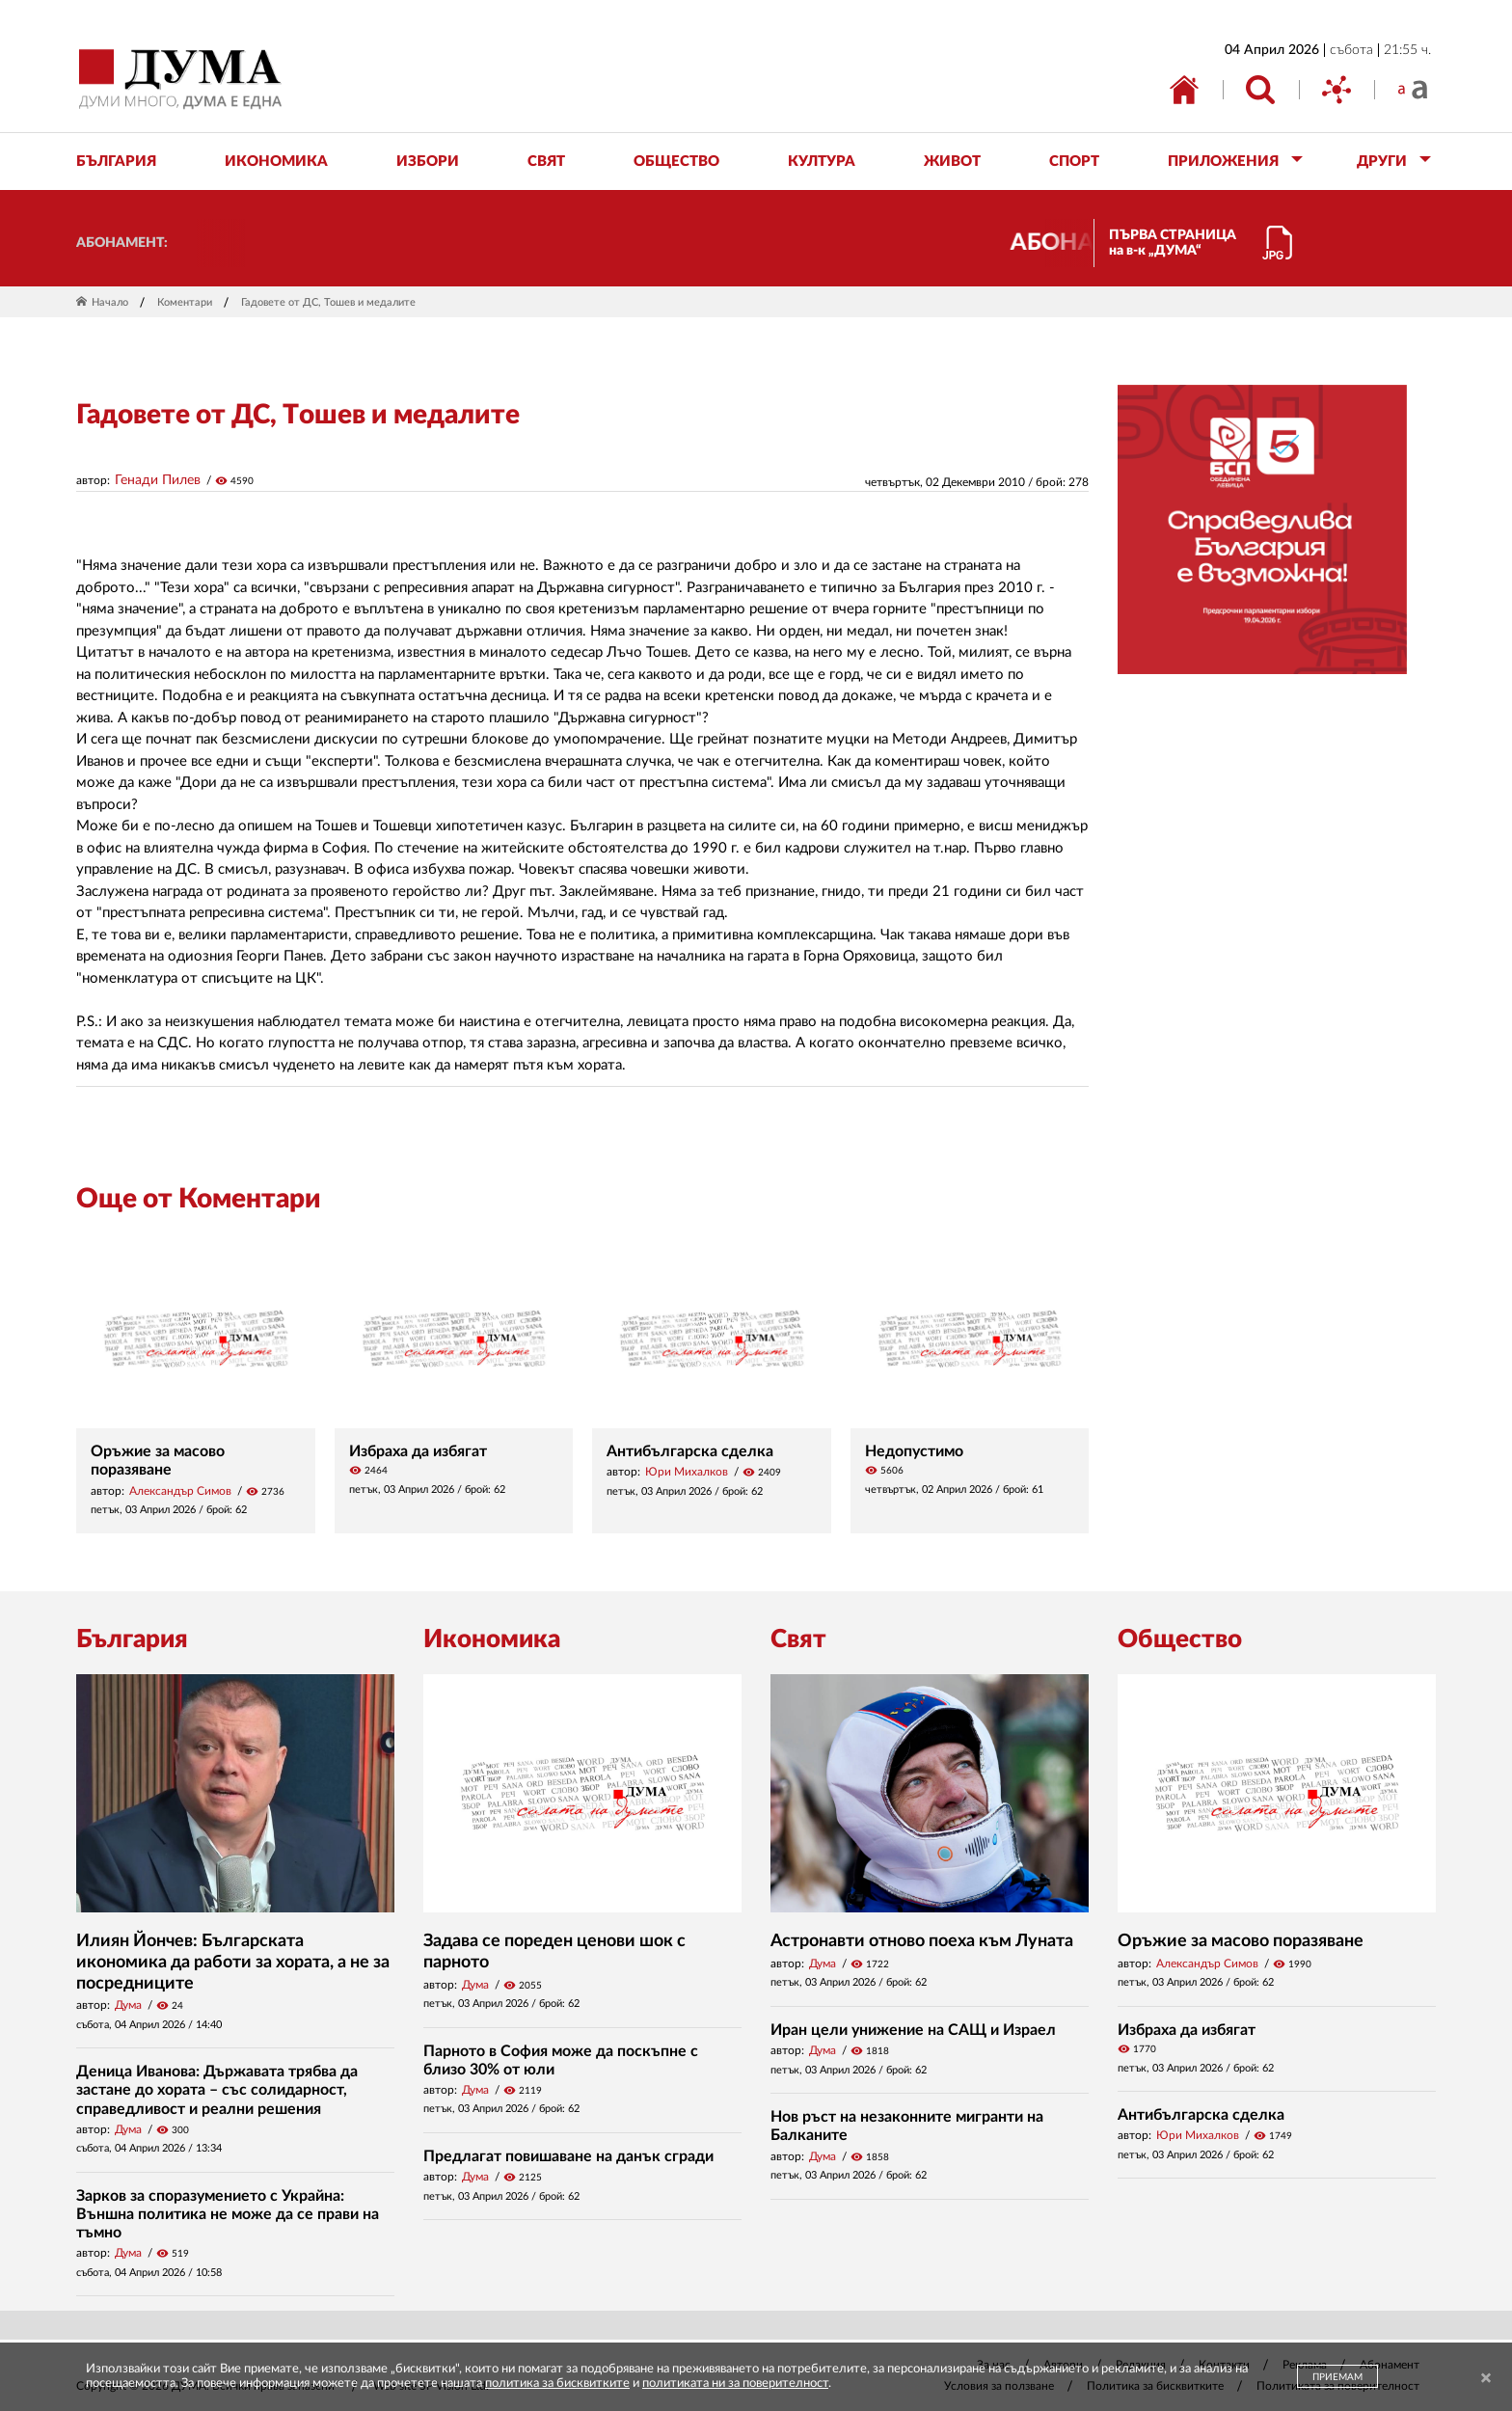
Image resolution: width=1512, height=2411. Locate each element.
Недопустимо (914, 1451)
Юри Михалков (686, 1471)
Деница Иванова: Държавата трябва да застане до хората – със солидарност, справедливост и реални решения (217, 2090)
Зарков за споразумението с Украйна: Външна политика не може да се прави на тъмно (227, 2214)
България (132, 1639)
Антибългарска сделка (690, 1451)
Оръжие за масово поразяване (1241, 1941)
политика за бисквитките (557, 2383)
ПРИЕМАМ (1337, 2377)
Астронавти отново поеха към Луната (921, 1941)
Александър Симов (180, 1491)
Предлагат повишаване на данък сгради (568, 2156)
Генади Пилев (158, 480)
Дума (128, 2005)
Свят (798, 1639)
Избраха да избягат (418, 1451)
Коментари (184, 302)
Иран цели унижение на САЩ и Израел (913, 2030)
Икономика (491, 1639)
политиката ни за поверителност (735, 2383)
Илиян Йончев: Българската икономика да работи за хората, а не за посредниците (233, 1962)
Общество (1180, 1639)
